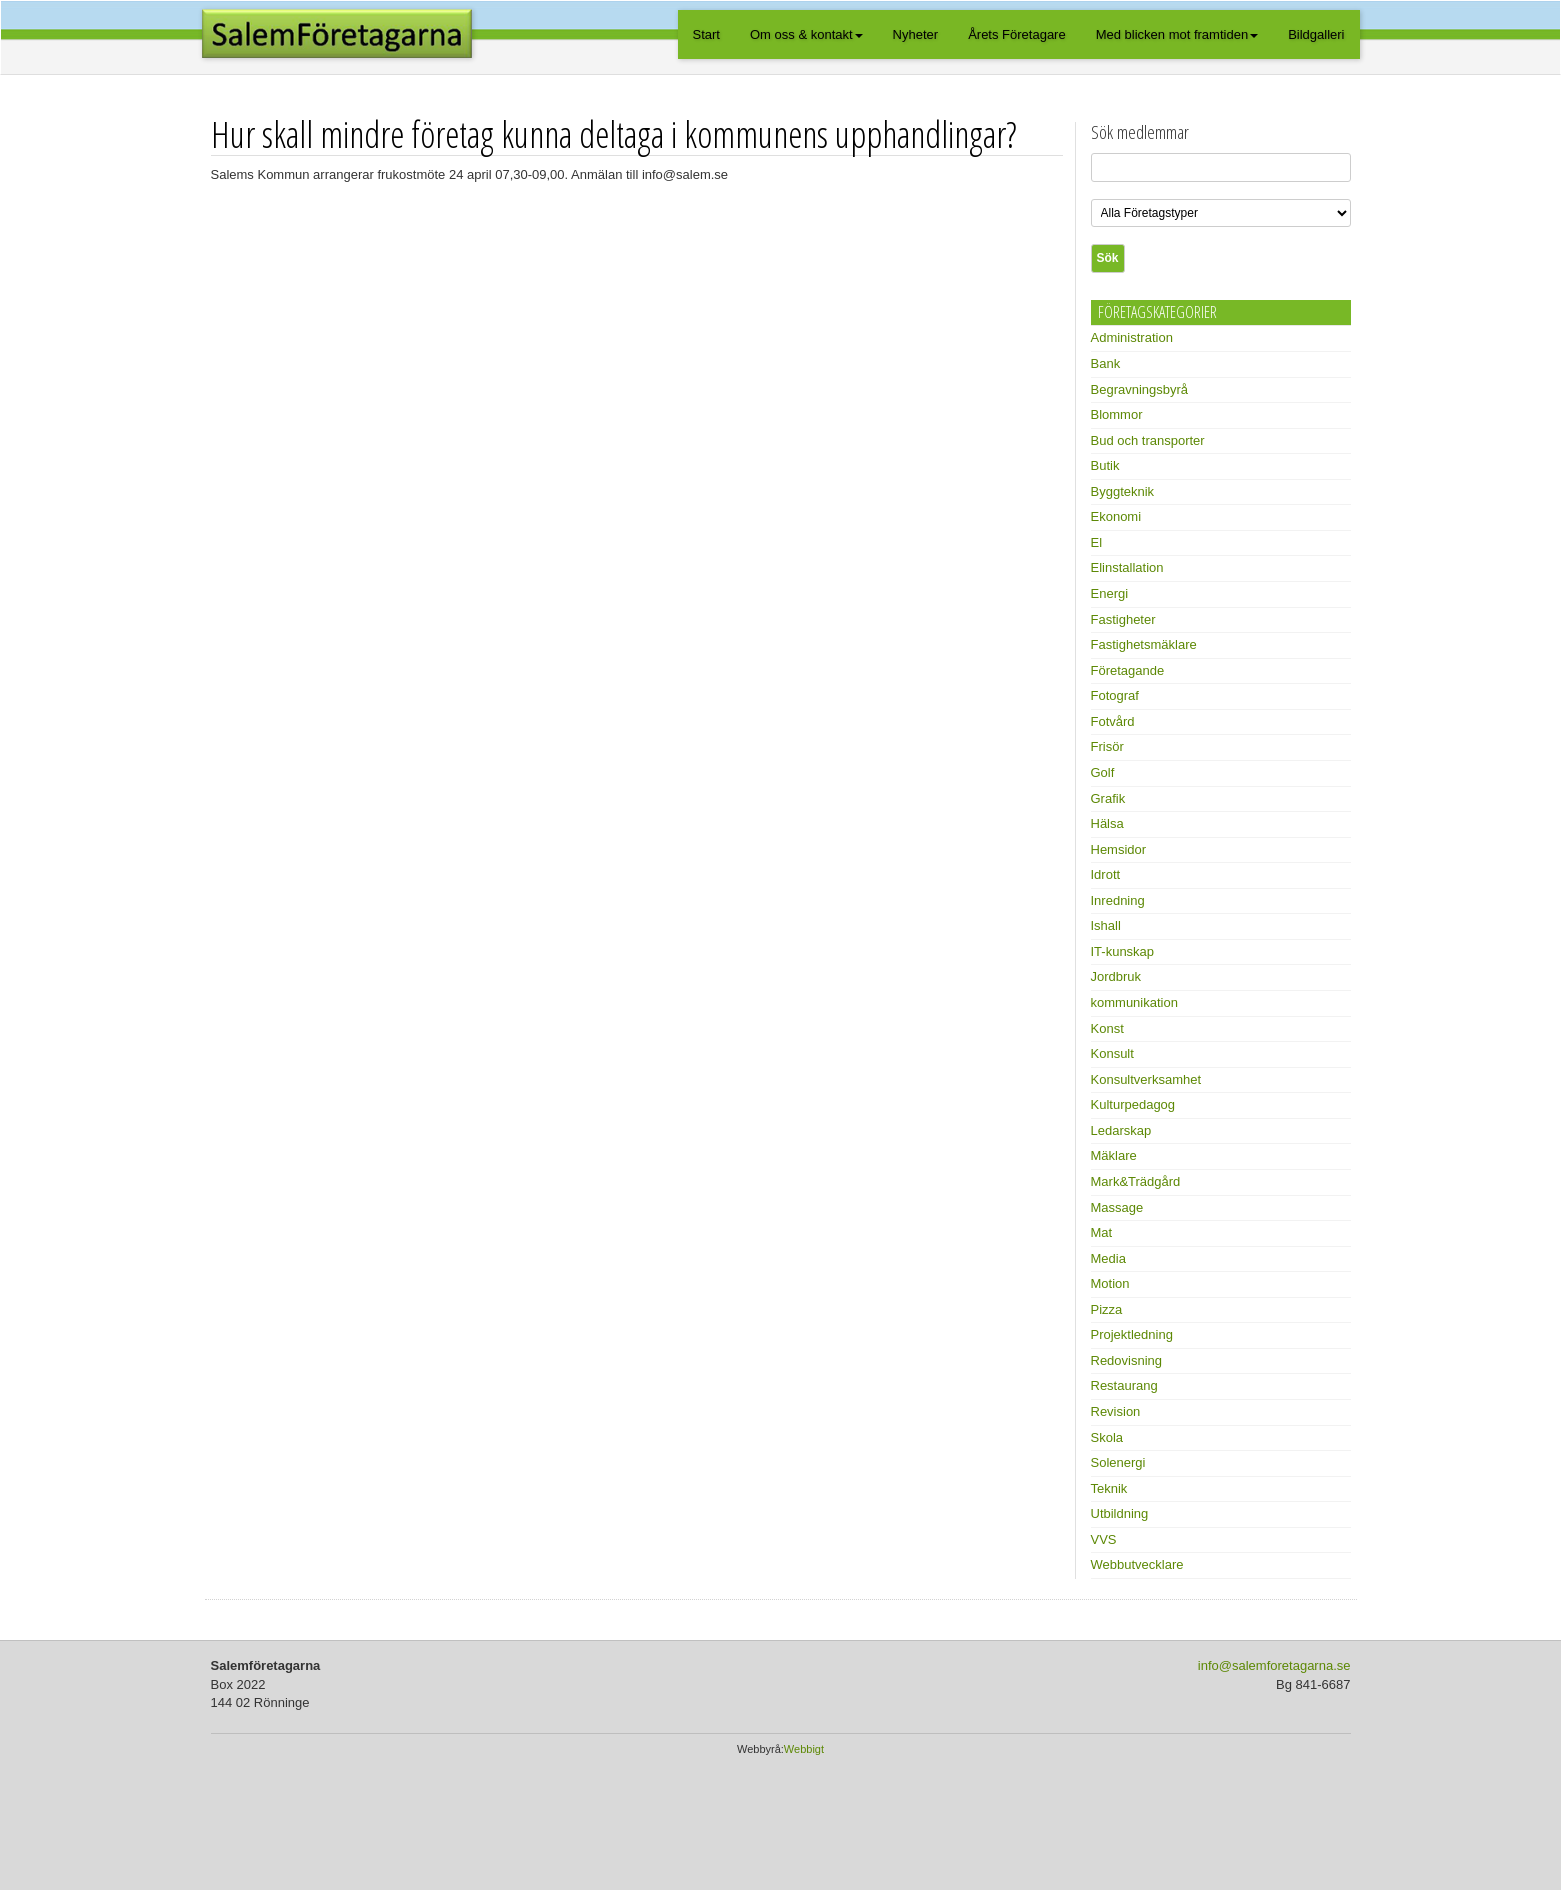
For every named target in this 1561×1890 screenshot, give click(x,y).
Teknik (1109, 1488)
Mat (1102, 1232)
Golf (1103, 772)
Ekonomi (1116, 516)
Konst (1107, 1028)
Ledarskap (1121, 1130)
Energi (1110, 593)
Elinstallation (1127, 567)
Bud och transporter (1148, 440)
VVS (1104, 1539)
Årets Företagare (1017, 34)
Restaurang (1124, 1385)
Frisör (1107, 746)
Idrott (1106, 874)
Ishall (1106, 925)
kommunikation (1134, 1002)
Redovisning (1127, 1360)
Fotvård (1113, 721)
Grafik (1108, 798)
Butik (1105, 465)
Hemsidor (1119, 849)
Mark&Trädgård (1136, 1181)
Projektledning (1132, 1334)
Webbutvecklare (1137, 1564)
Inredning (1118, 900)
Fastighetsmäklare (1144, 644)
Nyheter (916, 34)
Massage (1117, 1207)
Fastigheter (1123, 619)
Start (706, 34)
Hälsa (1107, 823)
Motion (1110, 1283)
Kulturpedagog (1133, 1104)
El (1097, 542)
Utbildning (1120, 1513)
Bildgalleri (1316, 34)
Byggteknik (1123, 491)
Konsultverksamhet (1146, 1079)
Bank (1106, 363)
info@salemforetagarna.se (1274, 1665)
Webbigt (804, 1749)
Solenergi (1118, 1462)
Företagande (1128, 670)
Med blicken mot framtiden (1177, 34)
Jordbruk (1116, 976)
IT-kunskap (1123, 951)
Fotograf (1115, 695)
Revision (1116, 1411)
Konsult (1112, 1053)
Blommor (1117, 414)
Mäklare (1114, 1155)
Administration (1132, 337)
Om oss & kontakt (806, 34)
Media (1108, 1258)
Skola (1107, 1437)
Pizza (1107, 1309)
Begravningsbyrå (1140, 389)
